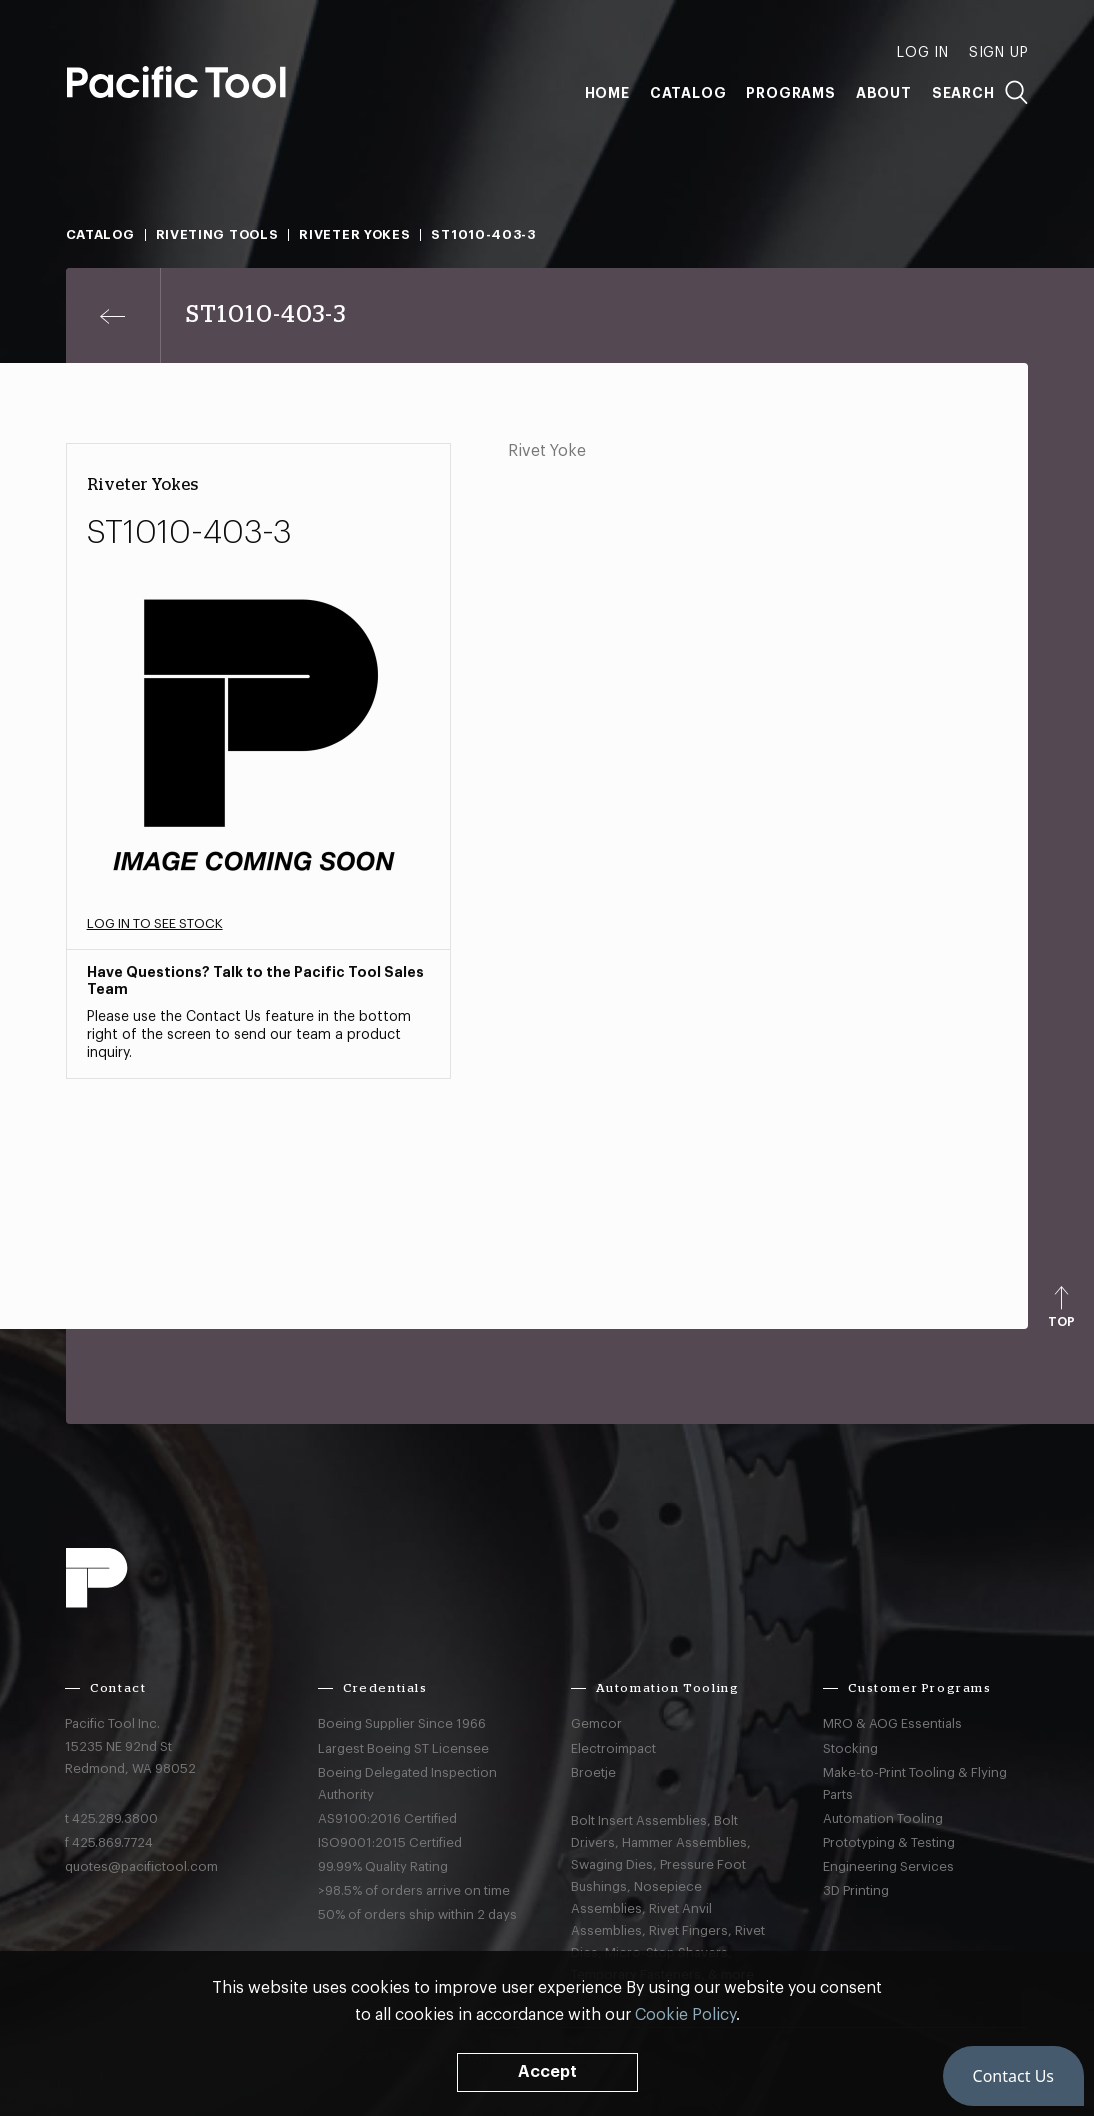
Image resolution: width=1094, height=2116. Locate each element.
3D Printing (856, 1890)
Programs (790, 93)
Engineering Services (888, 1866)
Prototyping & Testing (889, 1842)
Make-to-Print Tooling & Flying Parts (915, 1783)
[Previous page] (113, 315)
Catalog (688, 93)
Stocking (850, 1748)
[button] (1013, 2076)
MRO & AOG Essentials (892, 1723)
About (884, 93)
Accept (547, 2072)
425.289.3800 (115, 1818)
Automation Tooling (883, 1818)
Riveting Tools (217, 234)
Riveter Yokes (354, 234)
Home (607, 93)
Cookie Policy (685, 2015)
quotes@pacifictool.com (141, 1866)
